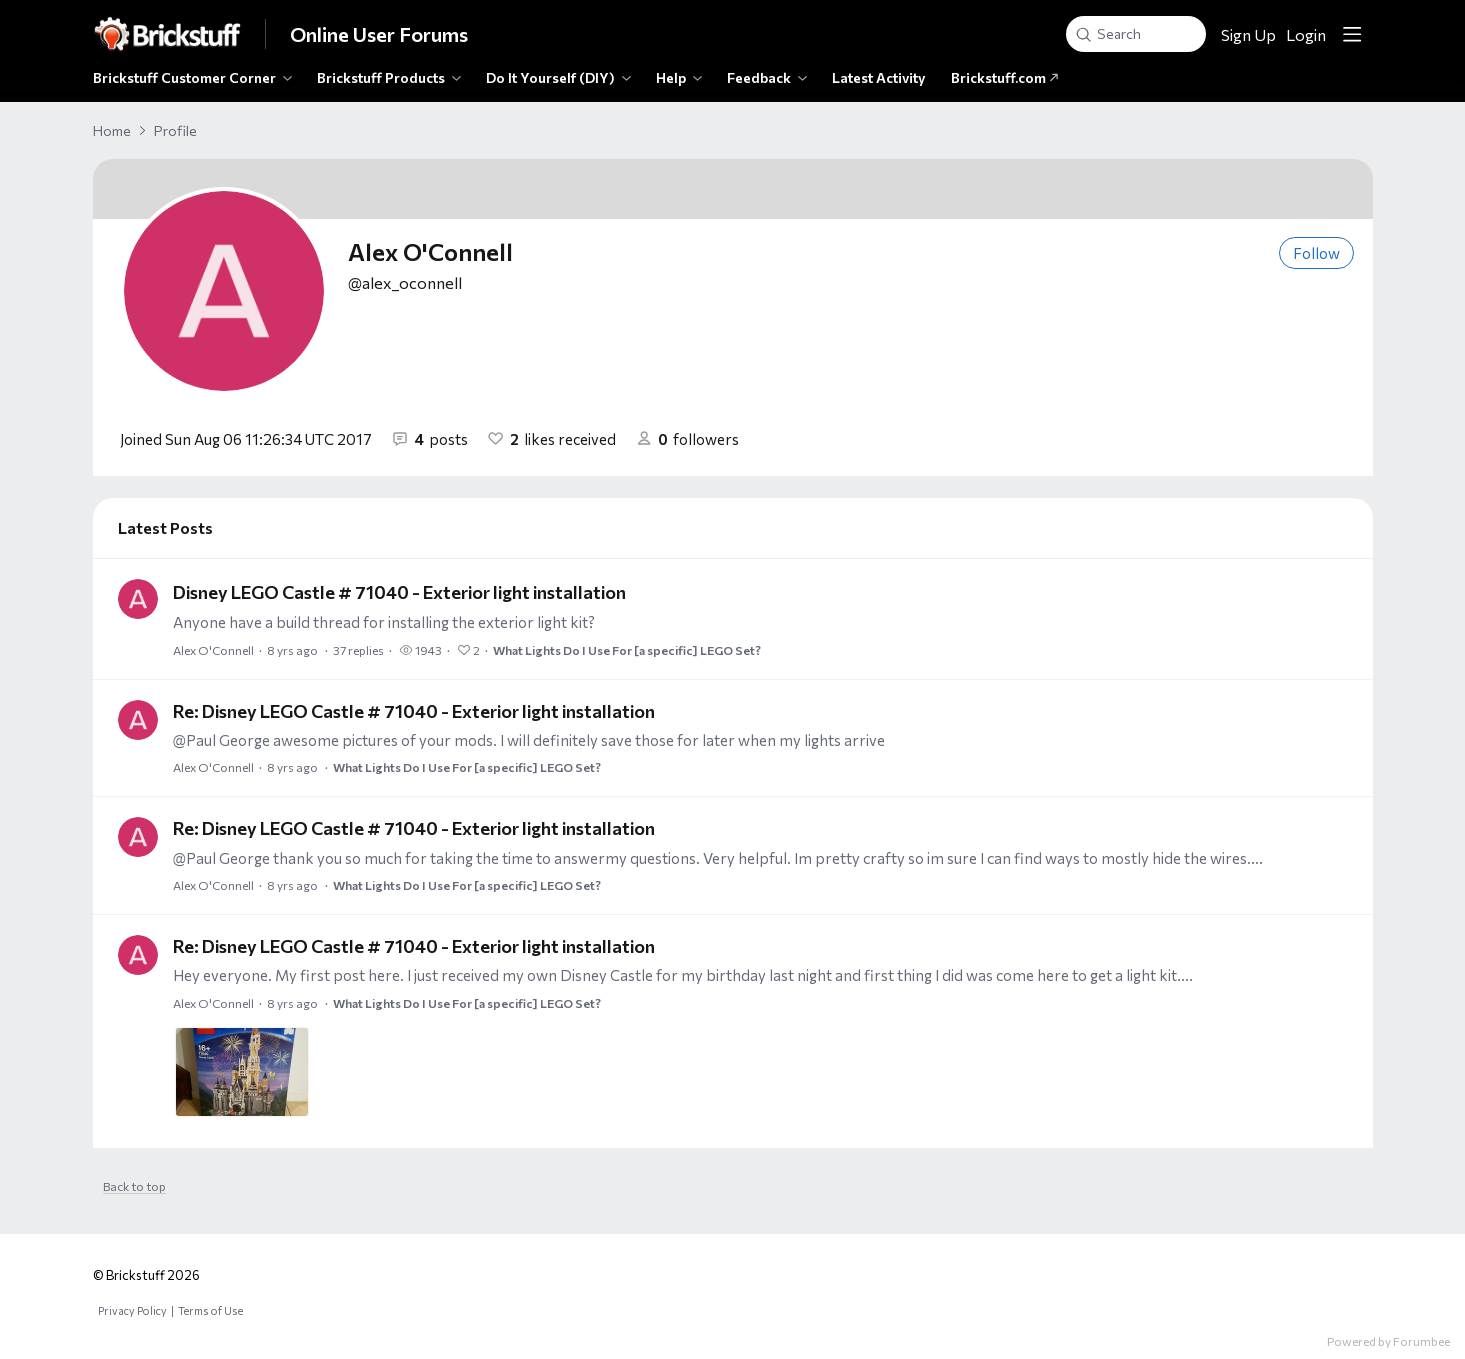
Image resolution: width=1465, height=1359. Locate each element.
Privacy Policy (132, 1310)
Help (671, 77)
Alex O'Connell (213, 650)
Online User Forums (379, 34)
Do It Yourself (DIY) (550, 77)
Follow (1316, 253)
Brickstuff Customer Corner (184, 77)
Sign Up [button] (1248, 34)
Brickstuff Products (381, 77)
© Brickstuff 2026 (146, 1275)
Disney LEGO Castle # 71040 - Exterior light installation (399, 592)
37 (358, 650)
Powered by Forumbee (1388, 1341)
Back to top (134, 1186)
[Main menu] (1352, 34)
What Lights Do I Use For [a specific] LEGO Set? (627, 650)
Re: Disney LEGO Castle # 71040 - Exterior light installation (414, 711)
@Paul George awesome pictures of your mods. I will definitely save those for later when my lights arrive (529, 740)
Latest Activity (879, 77)
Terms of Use (210, 1310)
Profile (175, 130)
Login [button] (1306, 34)
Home (112, 130)
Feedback (759, 77)
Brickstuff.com (1005, 77)
